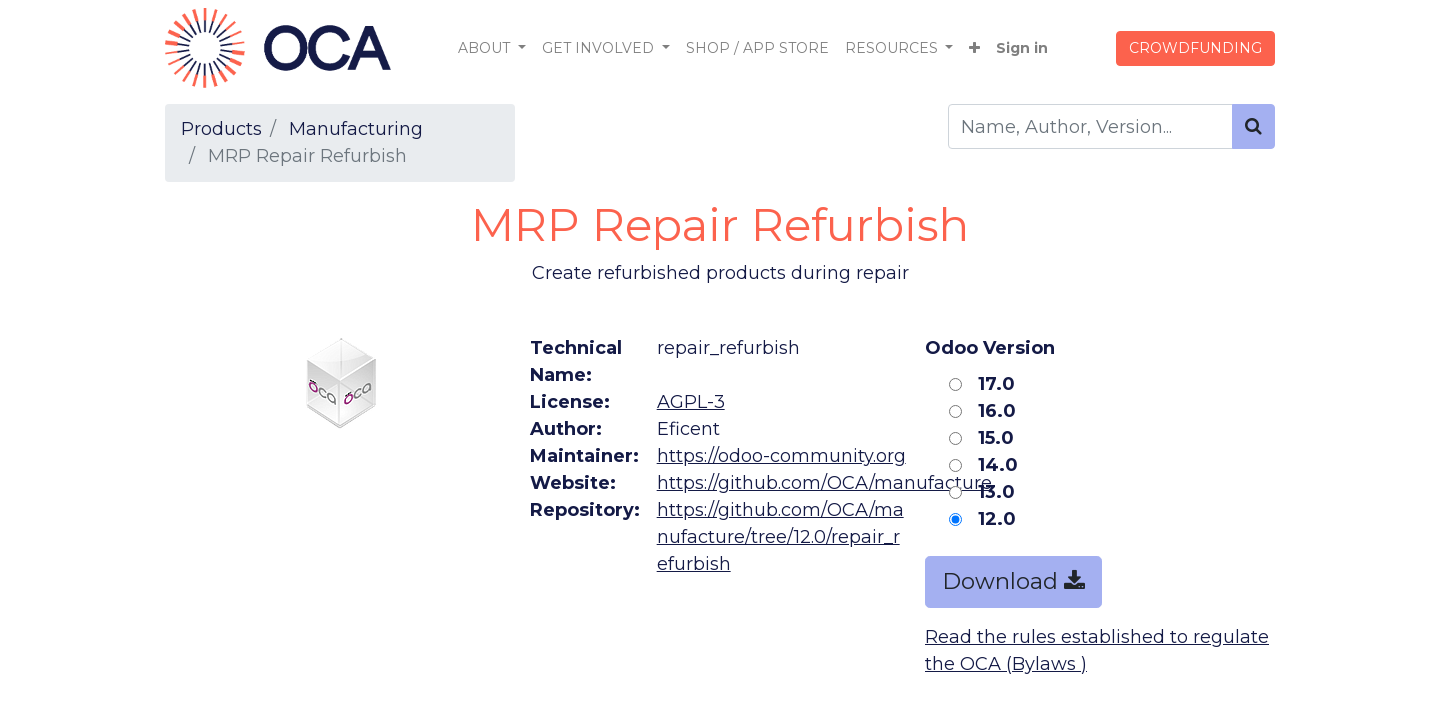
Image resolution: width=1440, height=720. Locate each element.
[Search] (1253, 126)
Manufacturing (356, 129)
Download (1013, 581)
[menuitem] (757, 48)
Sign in (1022, 48)
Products (221, 129)
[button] (974, 48)
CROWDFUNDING (1195, 48)
